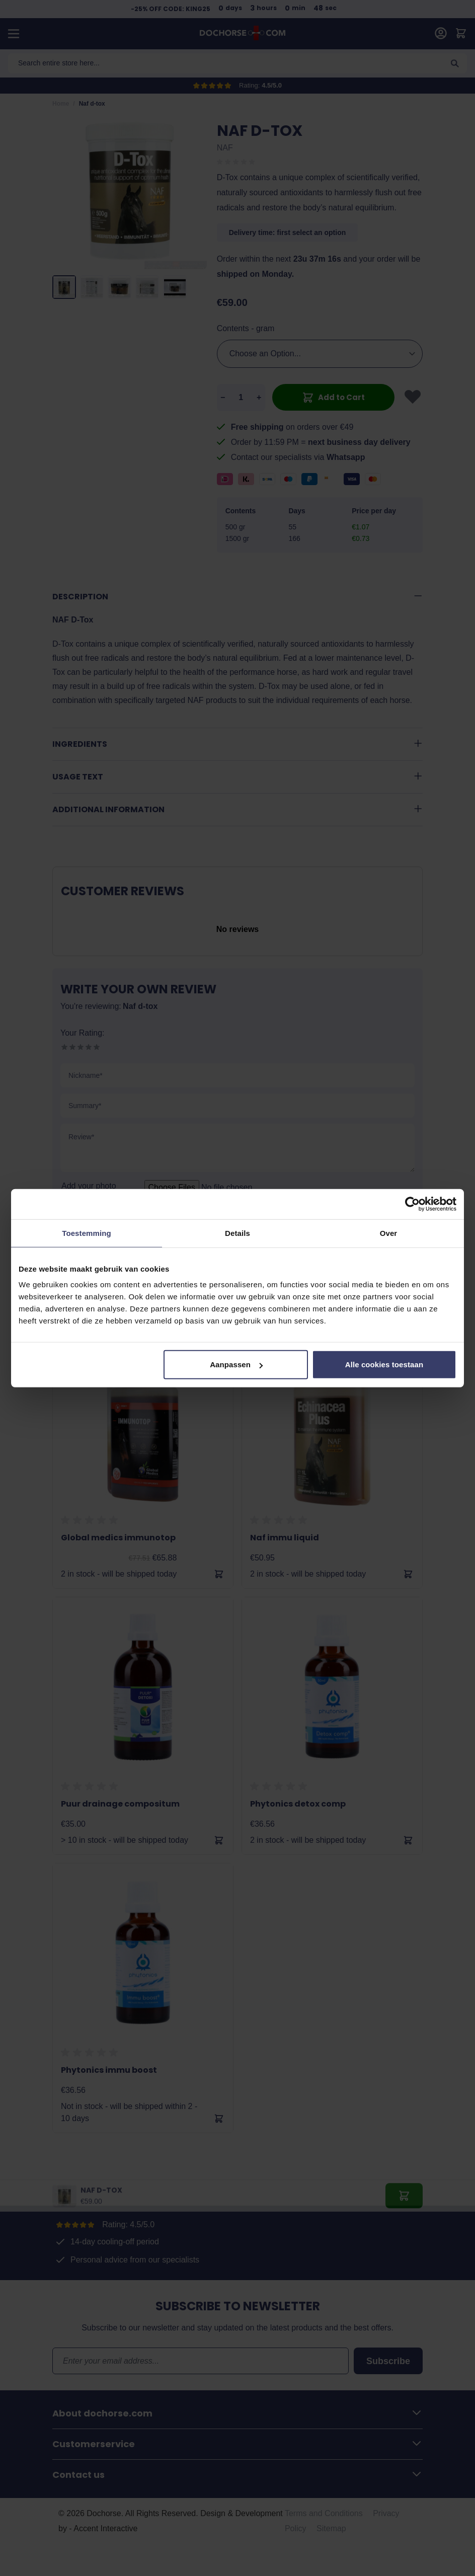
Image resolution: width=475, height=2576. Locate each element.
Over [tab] (389, 1232)
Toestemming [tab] (86, 1232)
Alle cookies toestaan (384, 1364)
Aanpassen (236, 1364)
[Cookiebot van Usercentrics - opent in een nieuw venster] (412, 1203)
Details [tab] (237, 1232)
